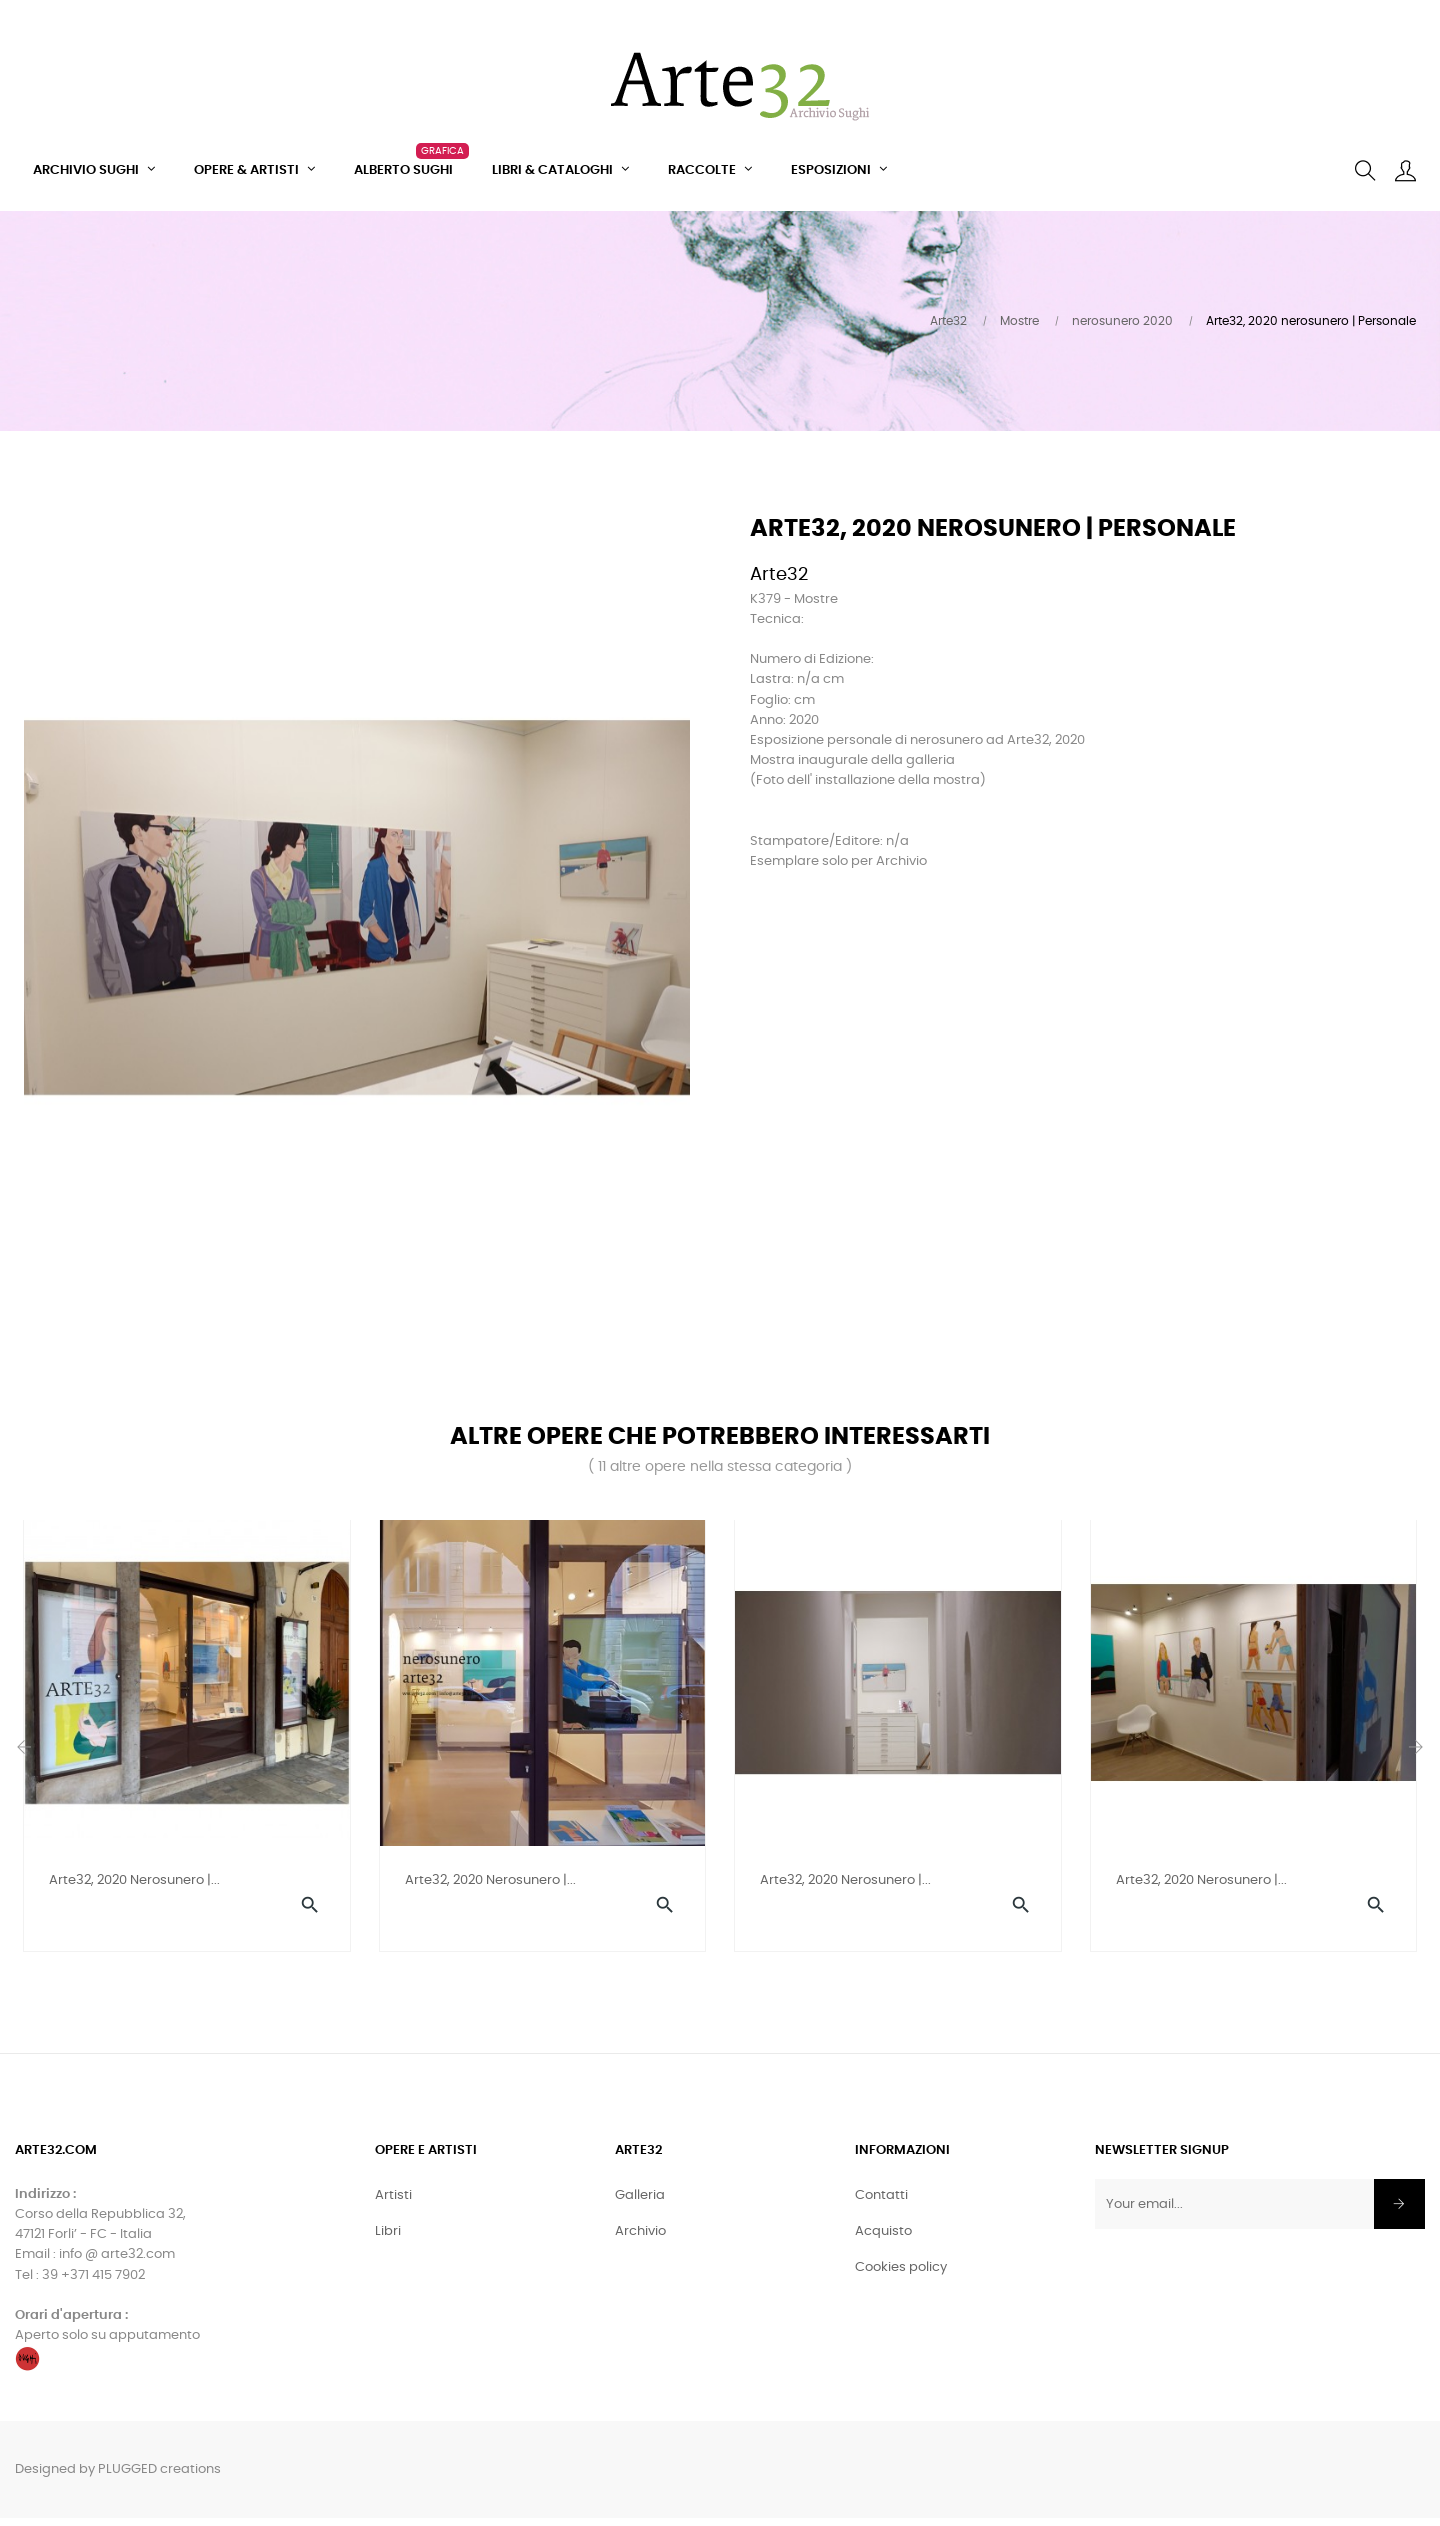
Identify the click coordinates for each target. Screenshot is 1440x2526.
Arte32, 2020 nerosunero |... (134, 1880)
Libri (388, 2239)
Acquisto (883, 2239)
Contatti (881, 2203)
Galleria (640, 2203)
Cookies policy (901, 2275)
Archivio (640, 2239)
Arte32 (779, 575)
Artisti (393, 2203)
